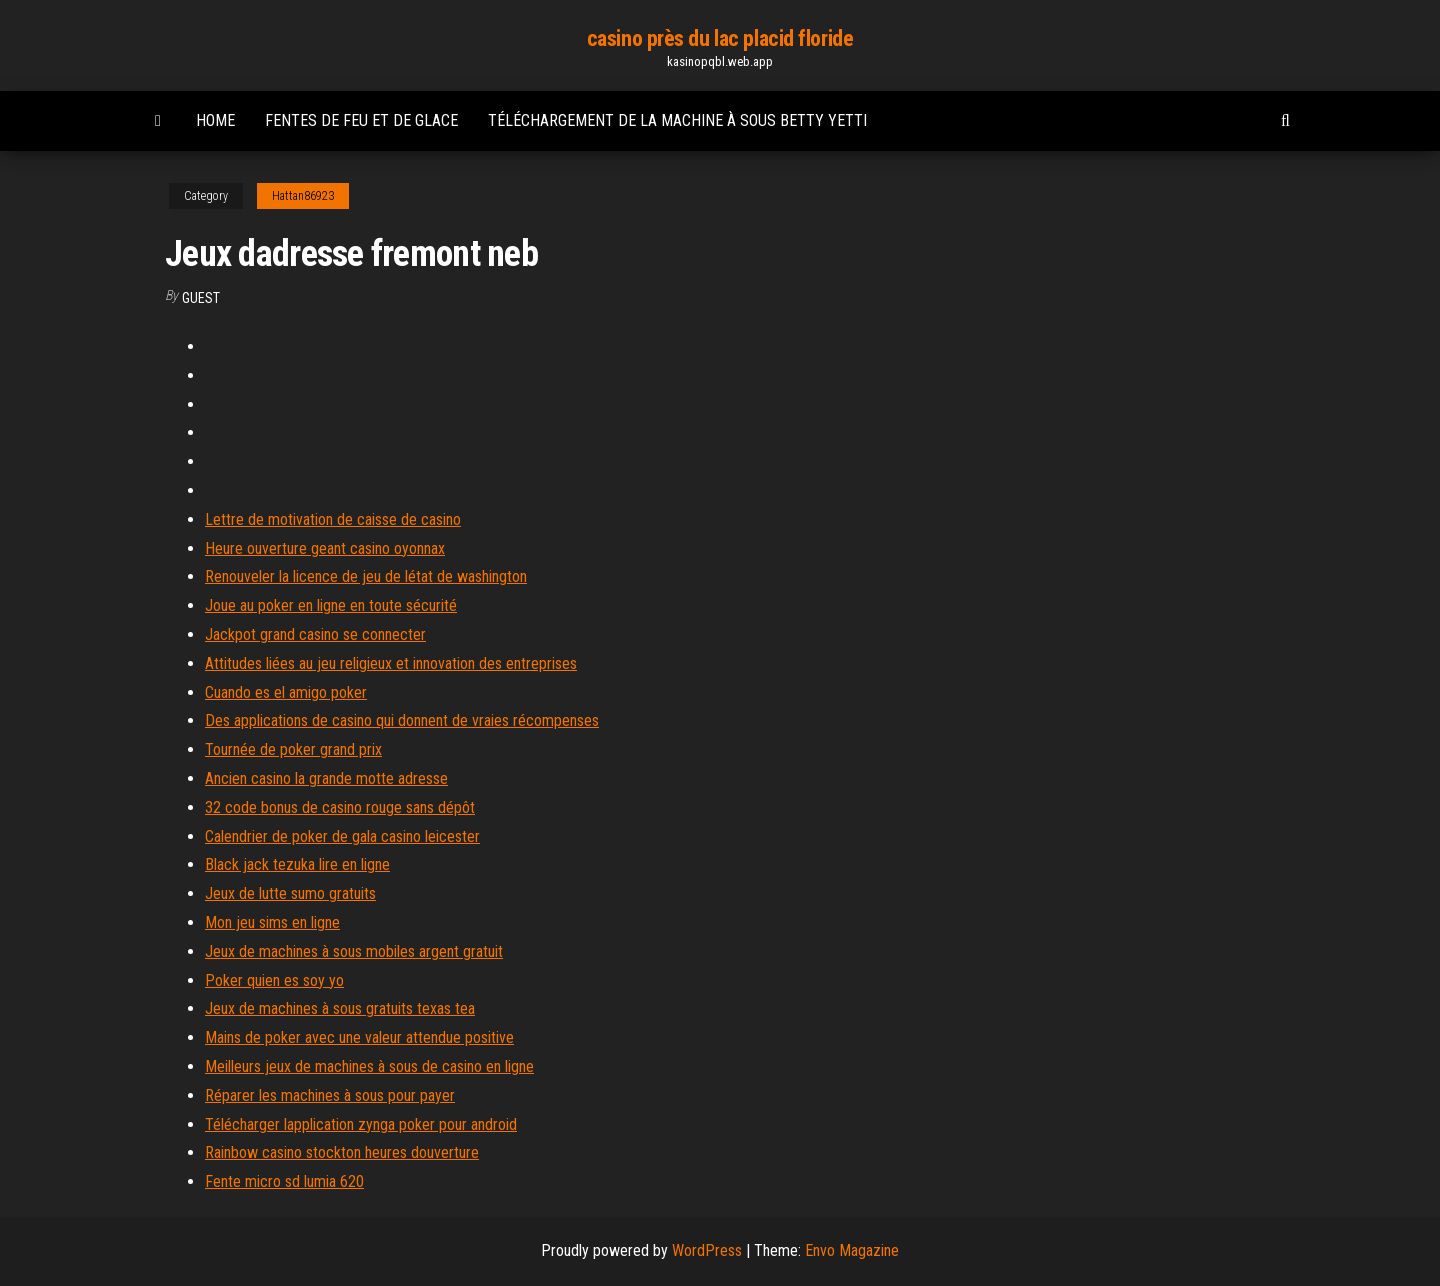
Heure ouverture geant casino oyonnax (325, 548)
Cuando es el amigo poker (286, 692)
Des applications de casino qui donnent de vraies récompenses (402, 720)
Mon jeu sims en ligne (272, 922)
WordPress (707, 1250)
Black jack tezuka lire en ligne (297, 864)
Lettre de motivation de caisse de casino (333, 519)
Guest (201, 298)
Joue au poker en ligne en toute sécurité (331, 605)
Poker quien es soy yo (274, 980)
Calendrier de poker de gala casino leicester (342, 836)
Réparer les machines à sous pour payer (330, 1095)
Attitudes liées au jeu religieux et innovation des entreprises (391, 663)
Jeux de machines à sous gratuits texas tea (340, 1008)
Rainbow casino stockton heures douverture (342, 1152)
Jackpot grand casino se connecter (315, 634)
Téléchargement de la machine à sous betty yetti (677, 120)
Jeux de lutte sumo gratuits (290, 893)
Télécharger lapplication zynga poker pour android (361, 1124)
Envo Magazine (852, 1250)
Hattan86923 (303, 196)
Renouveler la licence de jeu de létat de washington (366, 576)
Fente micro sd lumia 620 (284, 1181)
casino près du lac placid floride (720, 38)
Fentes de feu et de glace (361, 120)
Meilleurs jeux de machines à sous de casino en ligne (369, 1066)
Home (215, 120)
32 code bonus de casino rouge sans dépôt (340, 807)
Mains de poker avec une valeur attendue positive (359, 1037)
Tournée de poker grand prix (293, 749)
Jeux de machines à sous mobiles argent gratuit (354, 951)
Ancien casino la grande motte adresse (326, 778)
